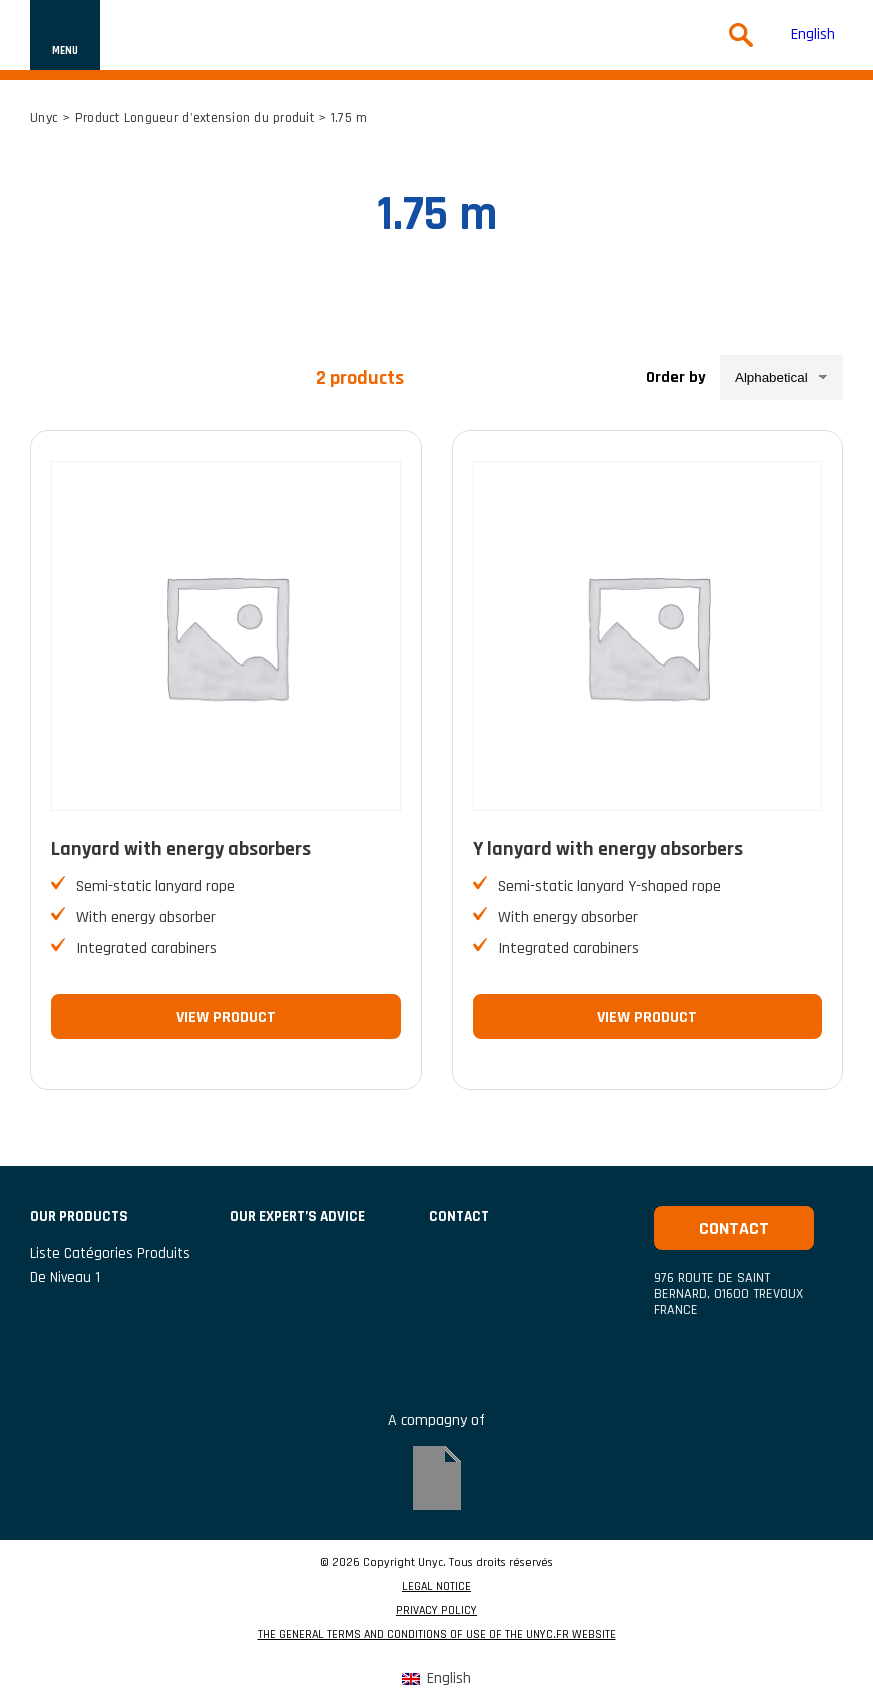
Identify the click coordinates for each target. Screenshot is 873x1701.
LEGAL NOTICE (436, 1587)
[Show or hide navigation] (65, 35)
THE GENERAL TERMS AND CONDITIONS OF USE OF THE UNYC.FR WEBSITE (437, 1635)
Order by (676, 377)
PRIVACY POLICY (436, 1611)
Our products (79, 1216)
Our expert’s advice (297, 1216)
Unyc (44, 118)
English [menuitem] (813, 35)
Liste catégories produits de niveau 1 (110, 1265)
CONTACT (459, 1216)
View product (226, 1017)
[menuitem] (813, 35)
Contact (734, 1228)
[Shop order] (781, 377)
